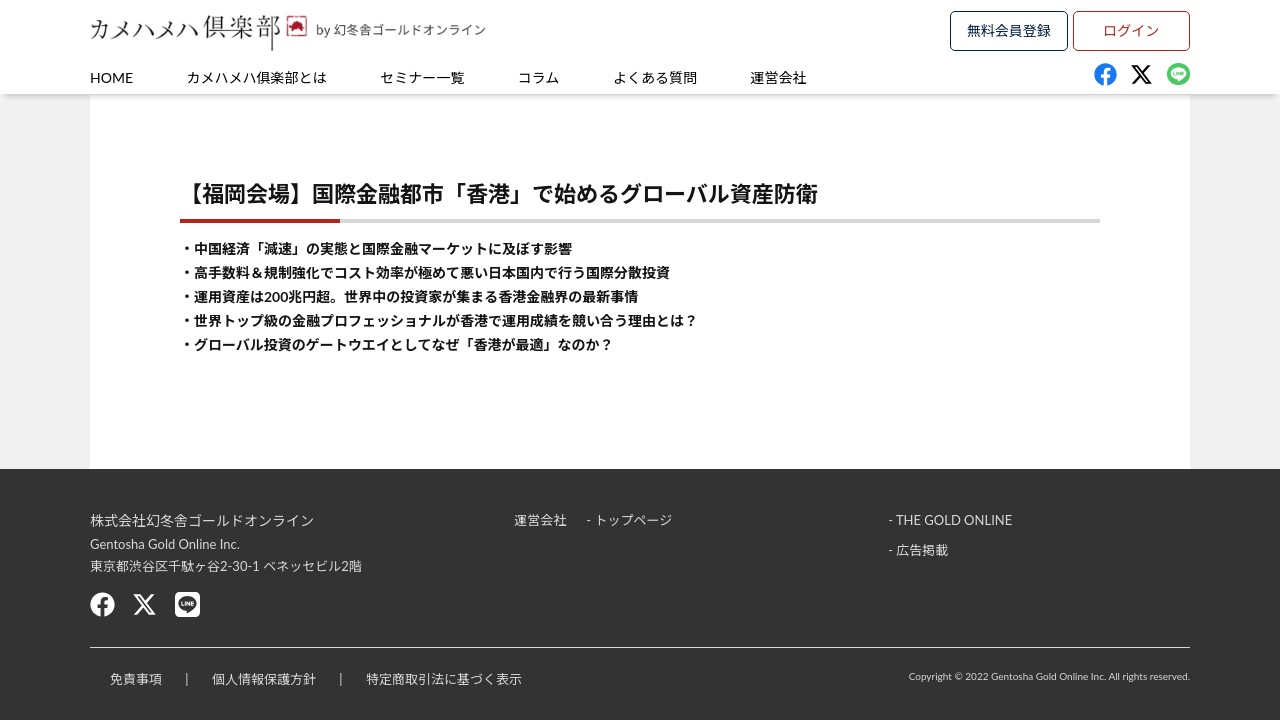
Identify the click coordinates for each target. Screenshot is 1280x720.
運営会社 (779, 77)
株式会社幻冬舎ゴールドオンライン (202, 520)
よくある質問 (655, 77)
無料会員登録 (1009, 30)
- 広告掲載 (918, 550)
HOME (111, 77)
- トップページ (629, 520)
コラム (539, 77)
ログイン (1131, 30)
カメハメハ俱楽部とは (257, 77)
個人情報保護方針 (264, 679)
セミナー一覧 (422, 77)
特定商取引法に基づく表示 (444, 679)
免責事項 (136, 679)
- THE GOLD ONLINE (950, 520)
